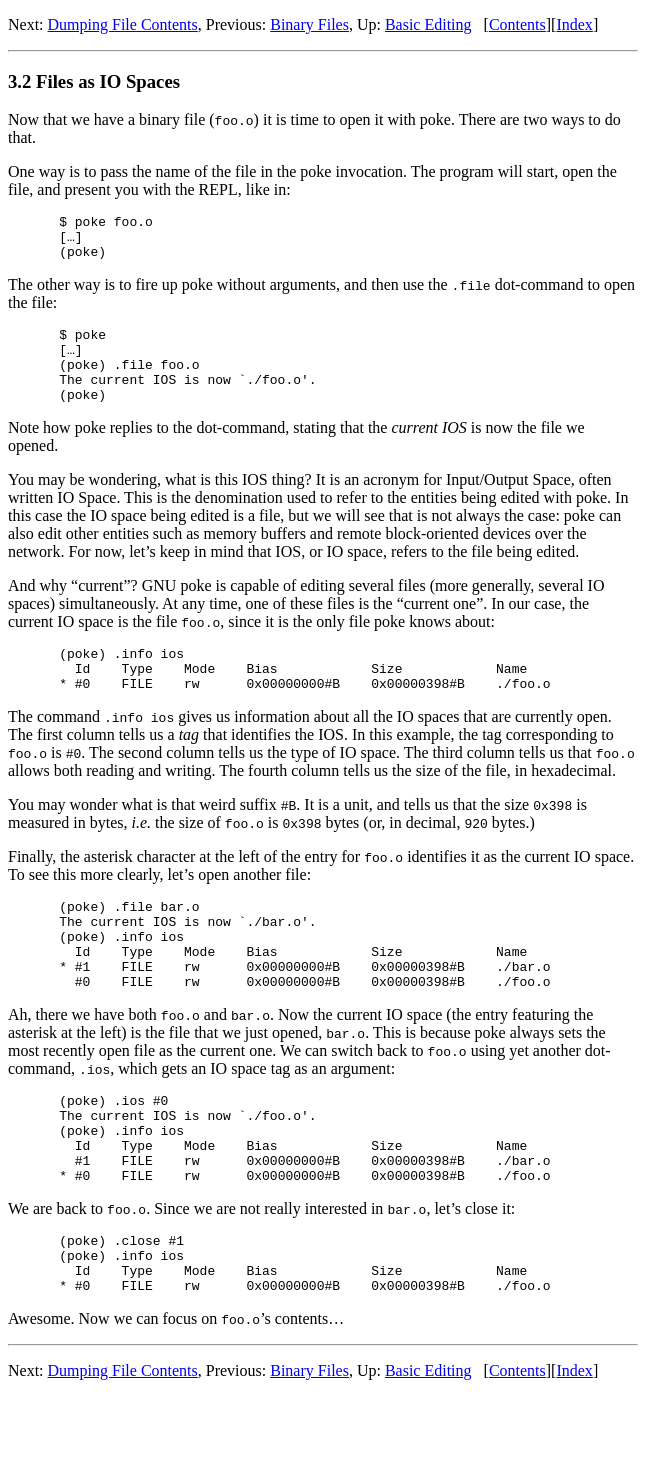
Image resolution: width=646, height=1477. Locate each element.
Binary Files (309, 24)
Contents (517, 24)
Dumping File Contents (123, 24)
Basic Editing (428, 24)
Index (574, 24)
